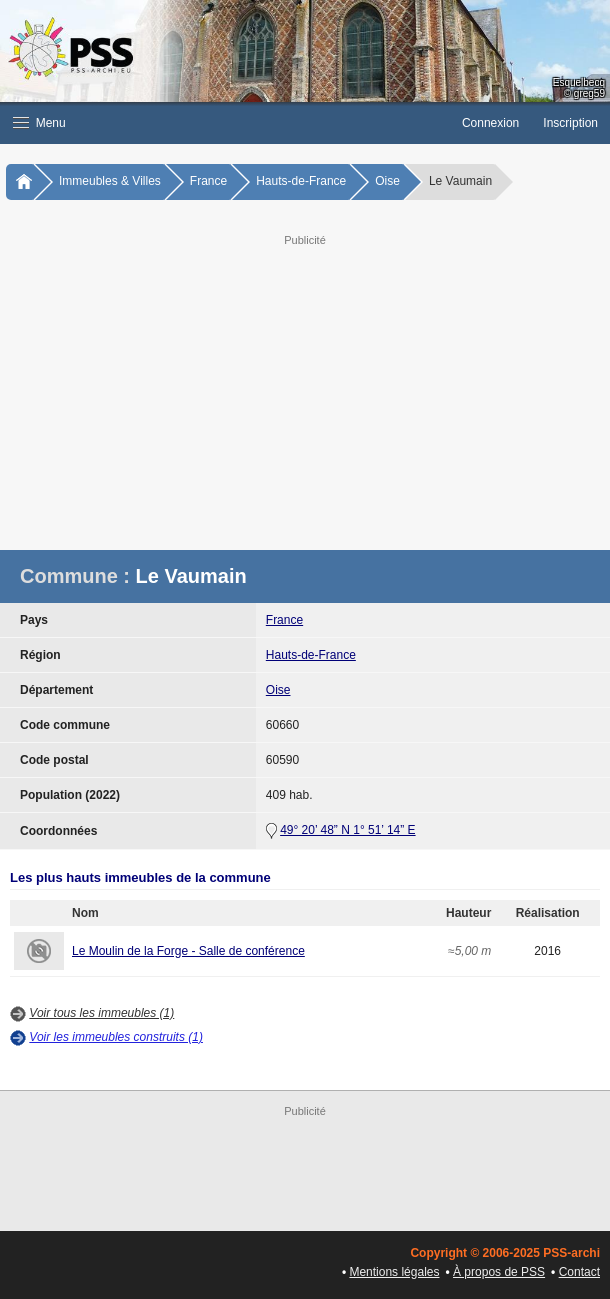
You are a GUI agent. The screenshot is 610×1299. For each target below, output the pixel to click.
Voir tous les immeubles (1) (101, 1013)
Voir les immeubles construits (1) (116, 1037)
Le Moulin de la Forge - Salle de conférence (188, 951)
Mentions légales (394, 1272)
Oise (387, 181)
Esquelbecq (579, 82)
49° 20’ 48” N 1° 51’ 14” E (347, 830)
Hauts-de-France (301, 181)
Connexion (490, 123)
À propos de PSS (499, 1272)
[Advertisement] (305, 390)
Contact (579, 1272)
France (208, 181)
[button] (225, 123)
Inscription (570, 123)
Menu (39, 123)
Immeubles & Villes (110, 181)
